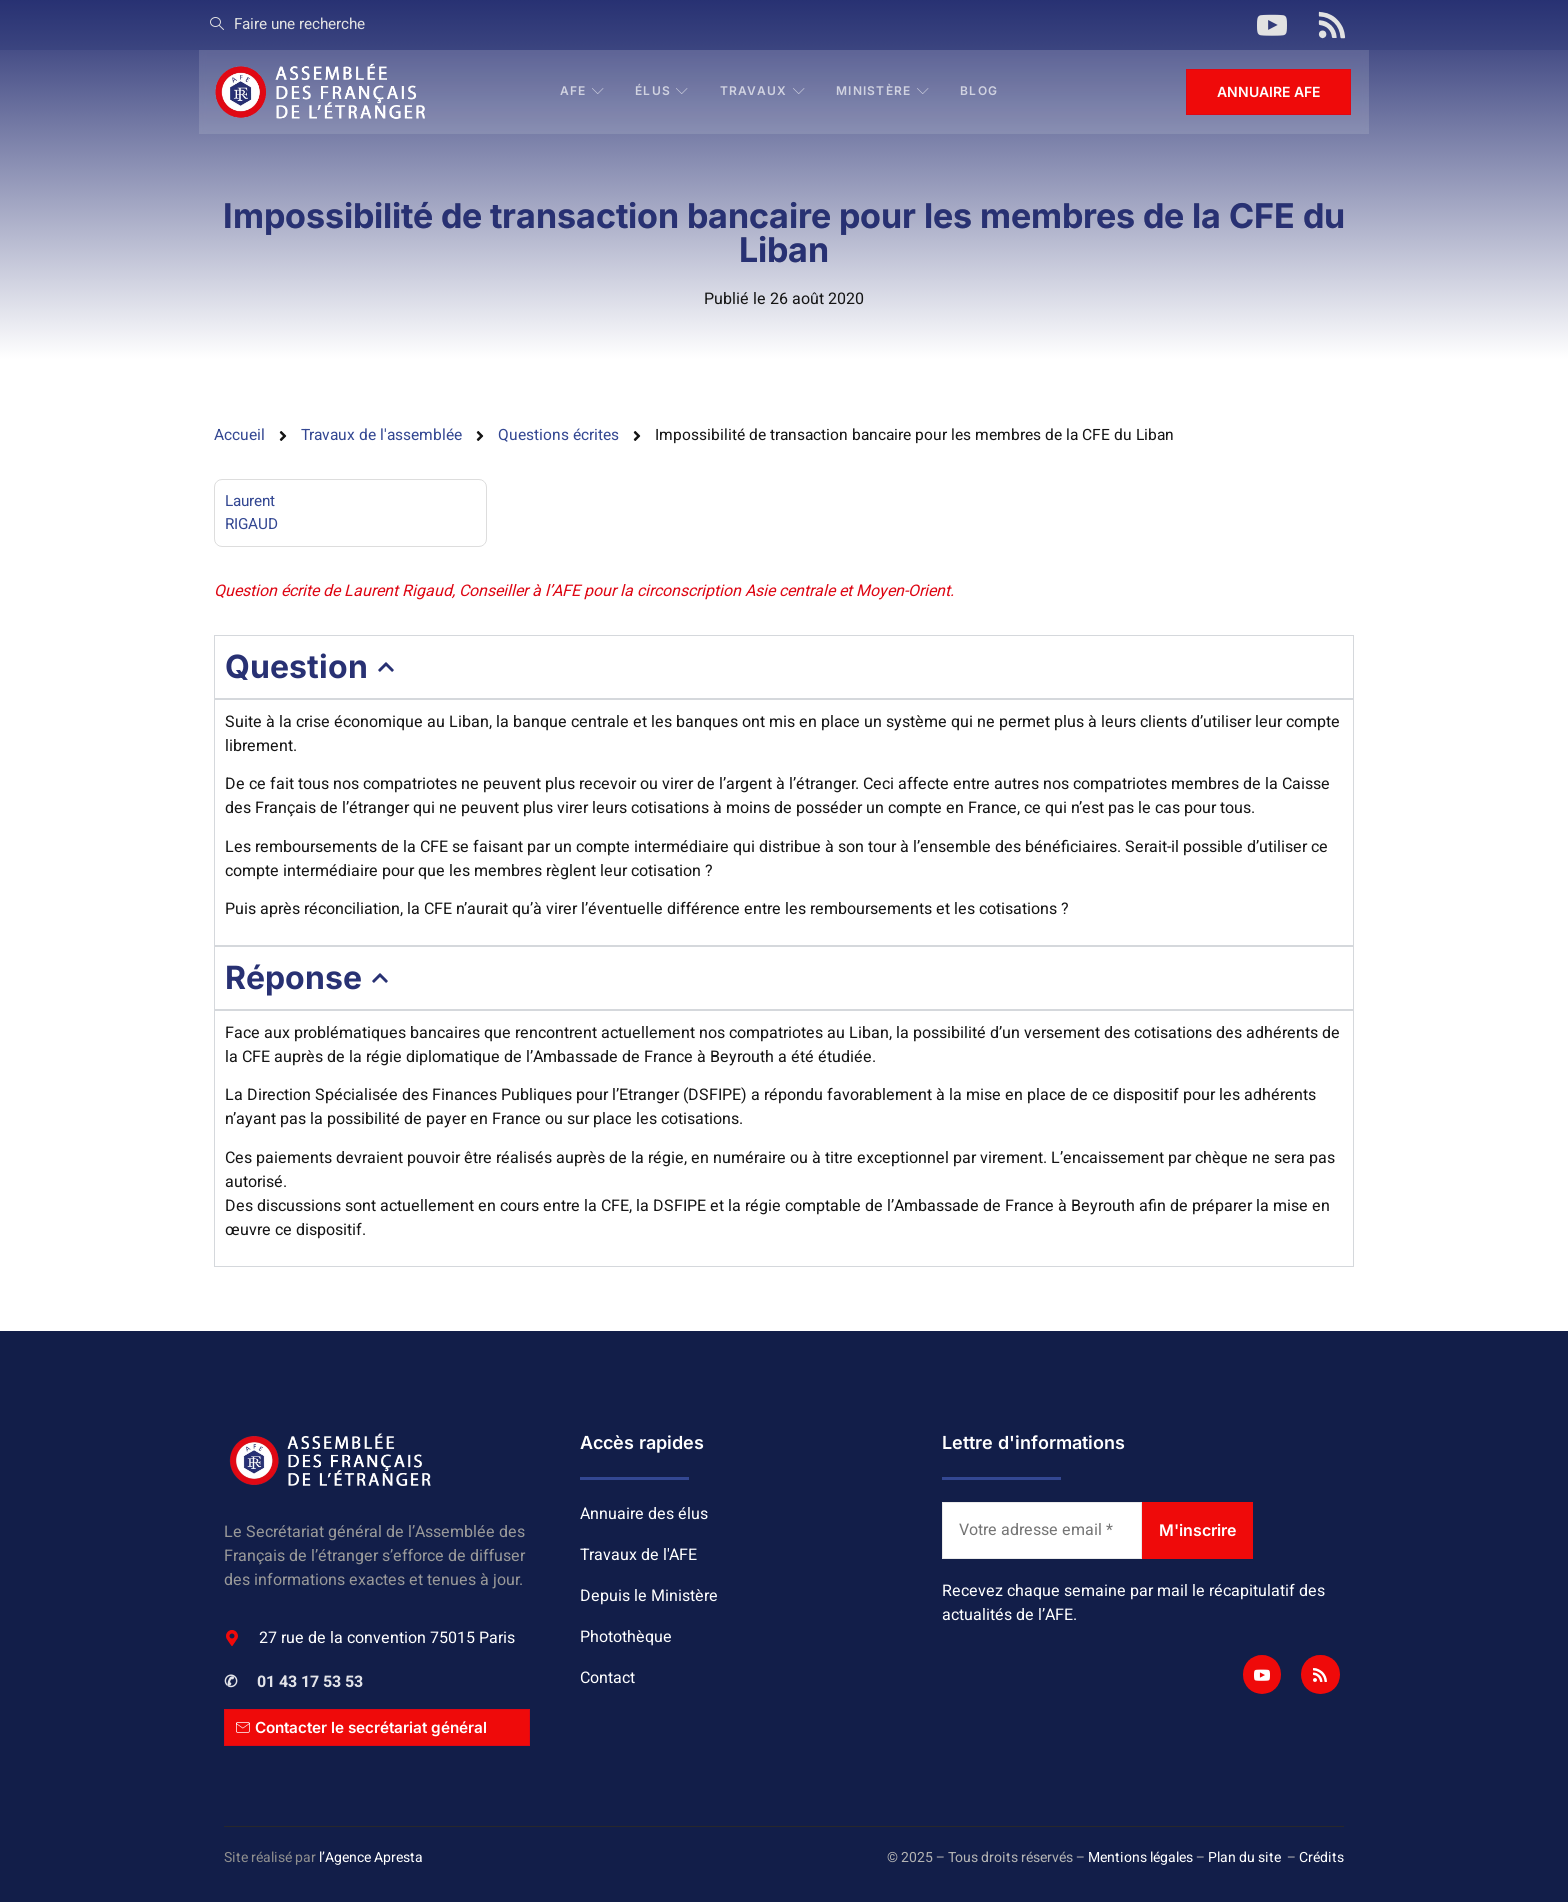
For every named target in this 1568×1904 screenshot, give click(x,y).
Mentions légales (1140, 1860)
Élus (663, 91)
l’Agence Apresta (371, 1860)
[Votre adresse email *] (1042, 1533)
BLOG (980, 91)
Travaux (764, 91)
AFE (583, 91)
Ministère (884, 91)
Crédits (1321, 1860)
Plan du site (1244, 1860)
